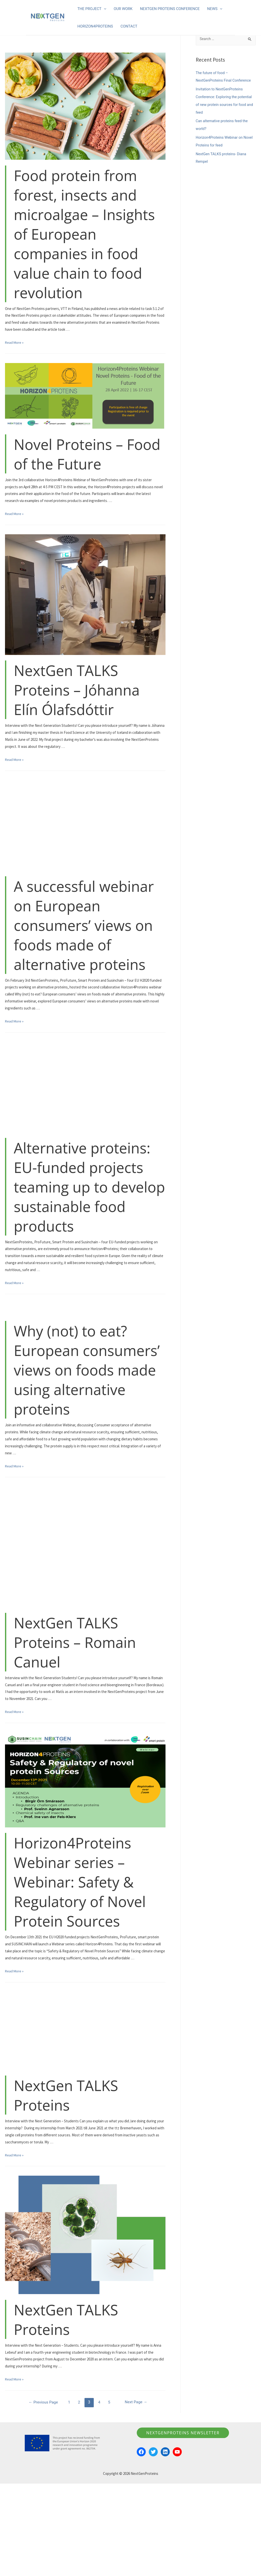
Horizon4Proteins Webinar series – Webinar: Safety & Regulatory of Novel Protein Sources (82, 1881)
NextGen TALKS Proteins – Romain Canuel (77, 1642)
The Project (91, 9)
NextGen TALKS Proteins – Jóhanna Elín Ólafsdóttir (79, 690)
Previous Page (42, 2402)
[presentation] (104, 9)
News (214, 9)
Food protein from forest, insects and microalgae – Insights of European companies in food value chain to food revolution (87, 234)
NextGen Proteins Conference (170, 9)
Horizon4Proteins (95, 26)
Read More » (14, 342)
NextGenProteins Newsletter (183, 2433)
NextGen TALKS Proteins (68, 2095)
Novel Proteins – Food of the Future (79, 454)
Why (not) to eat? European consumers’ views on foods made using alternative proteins (89, 1369)
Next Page (135, 2402)
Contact (128, 26)
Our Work (123, 9)
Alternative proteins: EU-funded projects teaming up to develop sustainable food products (85, 1186)
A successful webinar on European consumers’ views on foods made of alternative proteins (86, 925)
